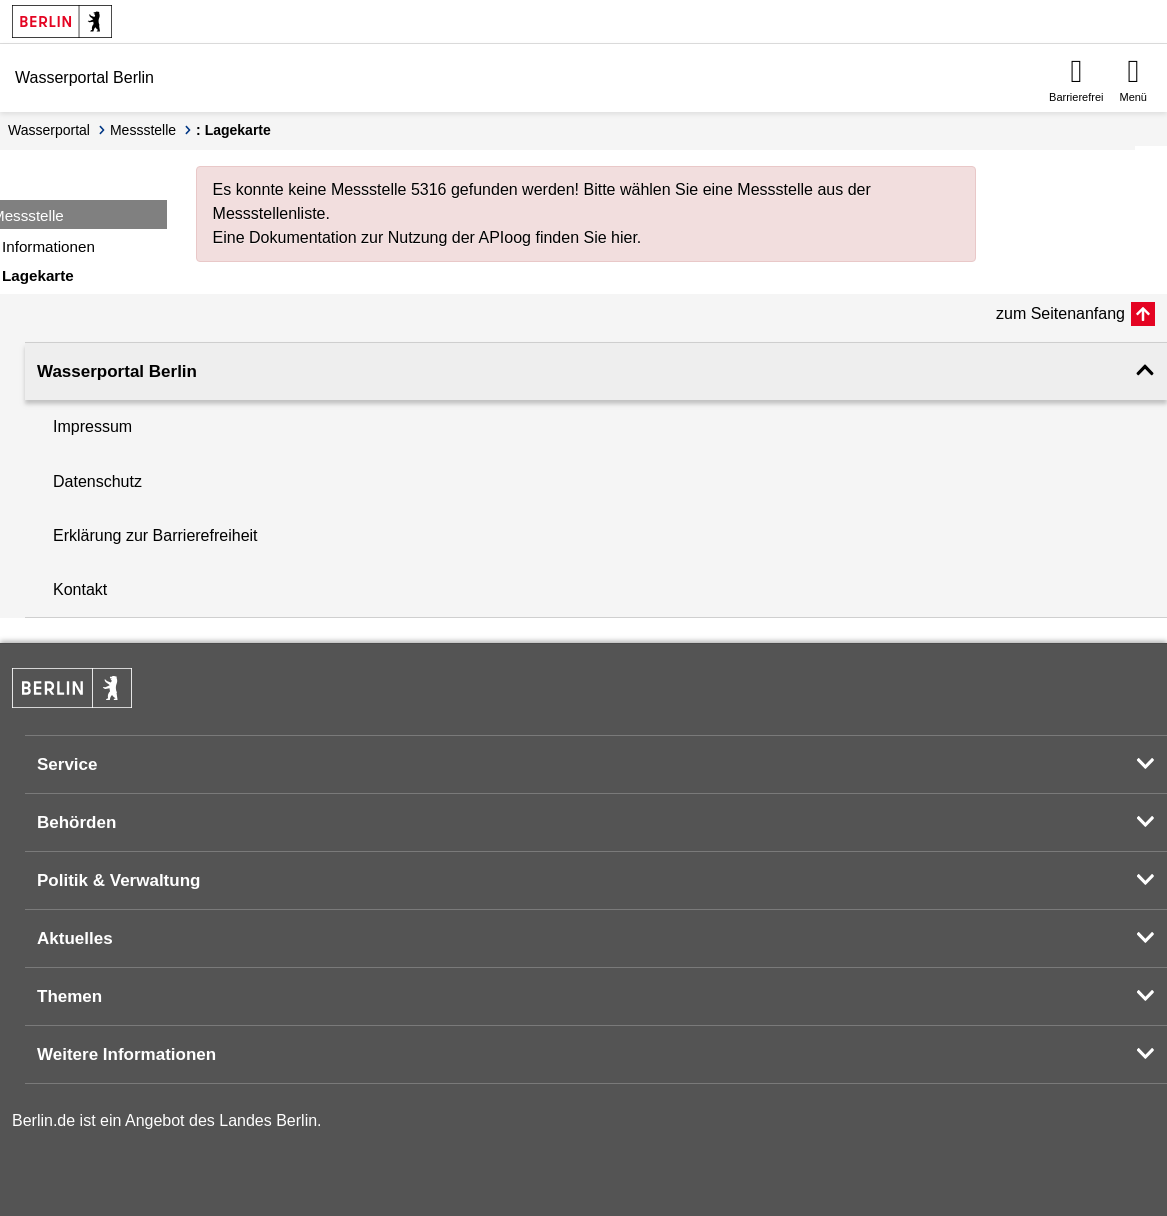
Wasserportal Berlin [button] (117, 371)
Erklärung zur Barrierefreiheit (155, 535)
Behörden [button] (76, 822)
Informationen (48, 246)
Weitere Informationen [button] (126, 1054)
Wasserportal (49, 130)
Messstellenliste (269, 213)
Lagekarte (38, 275)
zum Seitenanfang (1060, 313)
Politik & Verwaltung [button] (118, 880)
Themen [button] (69, 996)
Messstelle (143, 130)
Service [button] (67, 764)
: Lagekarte (233, 130)
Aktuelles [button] (75, 938)
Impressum (92, 426)
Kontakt (80, 589)
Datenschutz (97, 481)
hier (624, 237)
